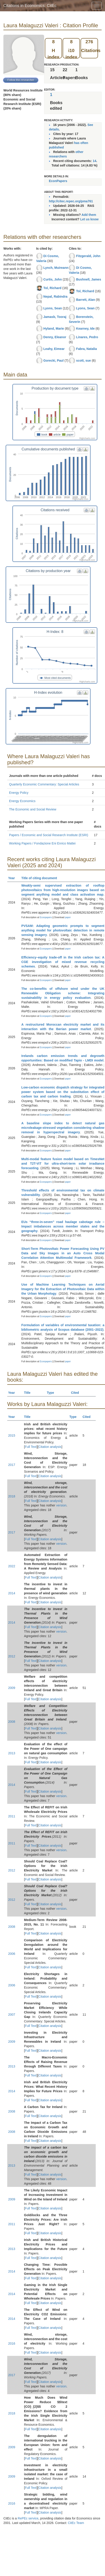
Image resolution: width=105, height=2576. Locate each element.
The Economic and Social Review (32, 809)
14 (94, 161)
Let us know (89, 219)
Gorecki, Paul (53, 360)
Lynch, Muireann (56, 267)
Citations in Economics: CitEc (30, 5)
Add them (88, 215)
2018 (11, 1496)
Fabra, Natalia (86, 349)
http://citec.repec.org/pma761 (71, 201)
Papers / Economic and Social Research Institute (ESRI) (48, 835)
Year (13, 878)
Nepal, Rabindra (55, 296)
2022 (11, 1566)
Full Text (31, 1447)
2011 (11, 1816)
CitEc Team (76, 2523)
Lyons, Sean (52, 308)
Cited (77, 1392)
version (61, 1505)
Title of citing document (41, 878)
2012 (11, 1656)
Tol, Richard (52, 288)
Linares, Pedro (87, 337)
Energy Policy (19, 792)
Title (29, 1392)
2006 (11, 1953)
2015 (11, 1435)
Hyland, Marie (53, 328)
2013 (11, 1753)
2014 (11, 1593)
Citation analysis (50, 1447)
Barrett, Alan (85, 299)
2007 (11, 2014)
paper (68, 917)
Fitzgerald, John (88, 256)
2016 (11, 2343)
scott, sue (83, 360)
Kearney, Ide (85, 328)
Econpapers (45, 917)
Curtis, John (52, 279)
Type (52, 1392)
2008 (11, 1721)
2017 (11, 1465)
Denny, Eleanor (54, 337)
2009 (11, 1688)
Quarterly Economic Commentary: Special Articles (44, 784)
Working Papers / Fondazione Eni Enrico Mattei (42, 843)
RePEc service (28, 2518)
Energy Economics (22, 801)
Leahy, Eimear (54, 349)
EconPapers (58, 181)
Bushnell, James (88, 279)
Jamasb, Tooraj (55, 317)
